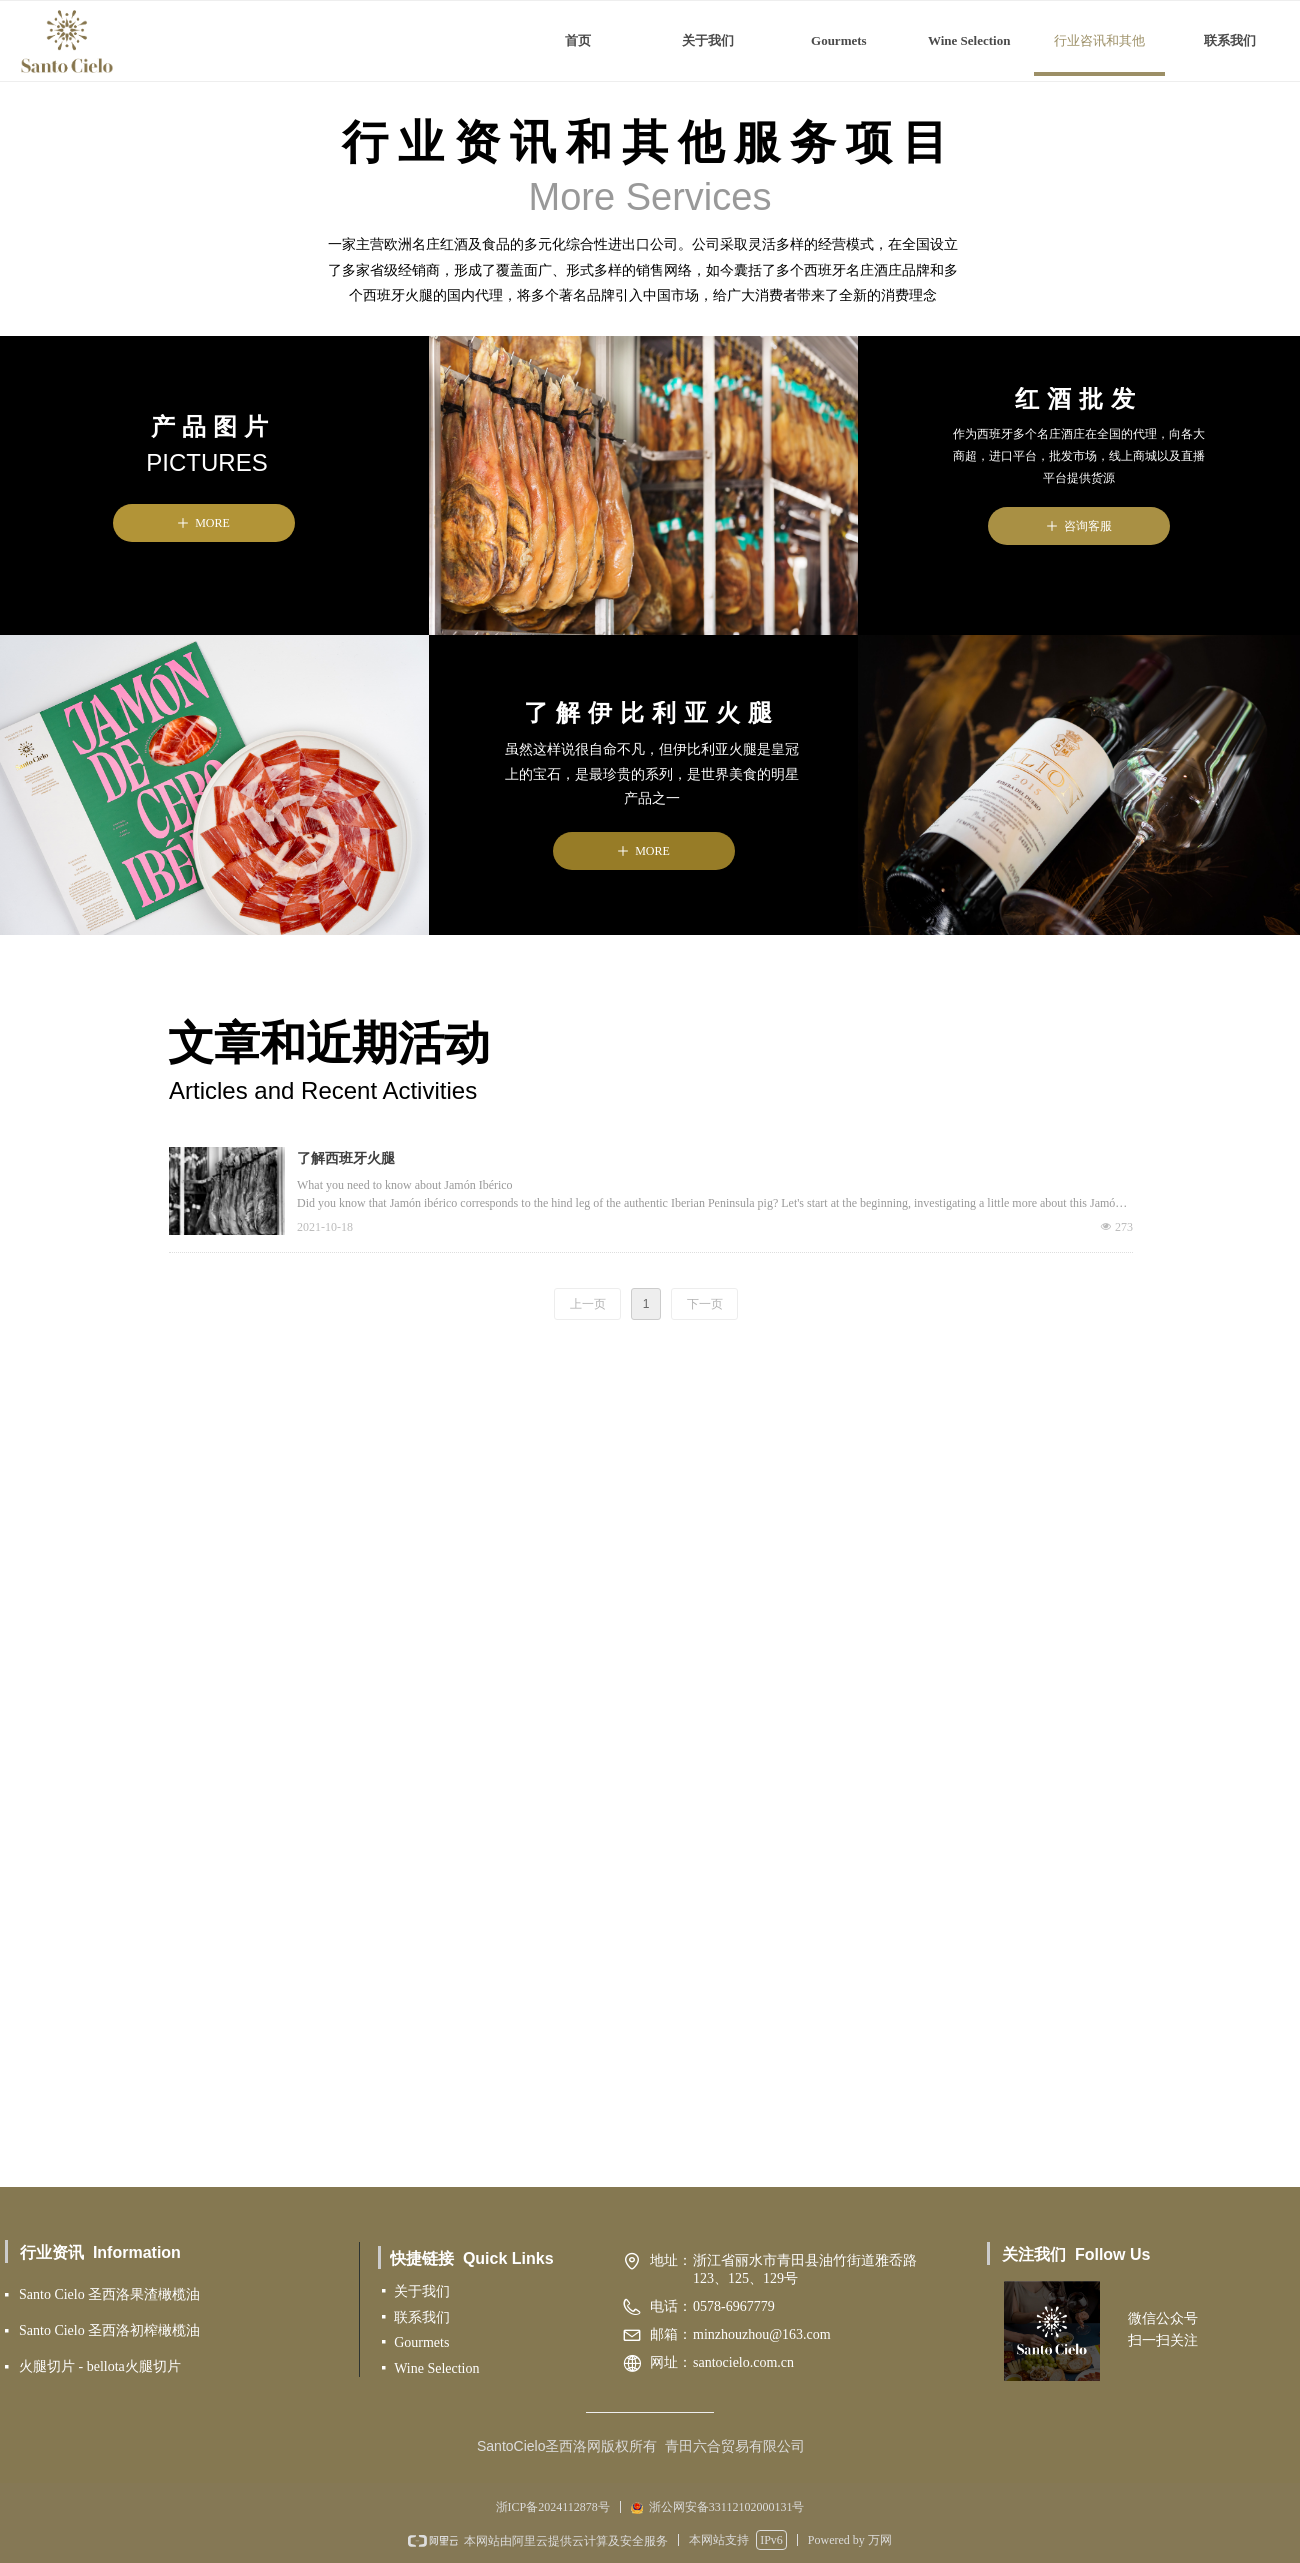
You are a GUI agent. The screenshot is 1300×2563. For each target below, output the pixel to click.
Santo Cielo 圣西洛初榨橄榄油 (109, 2330)
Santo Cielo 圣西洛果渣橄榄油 (109, 2294)
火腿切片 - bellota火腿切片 (100, 2366)
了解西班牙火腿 (346, 1158)
